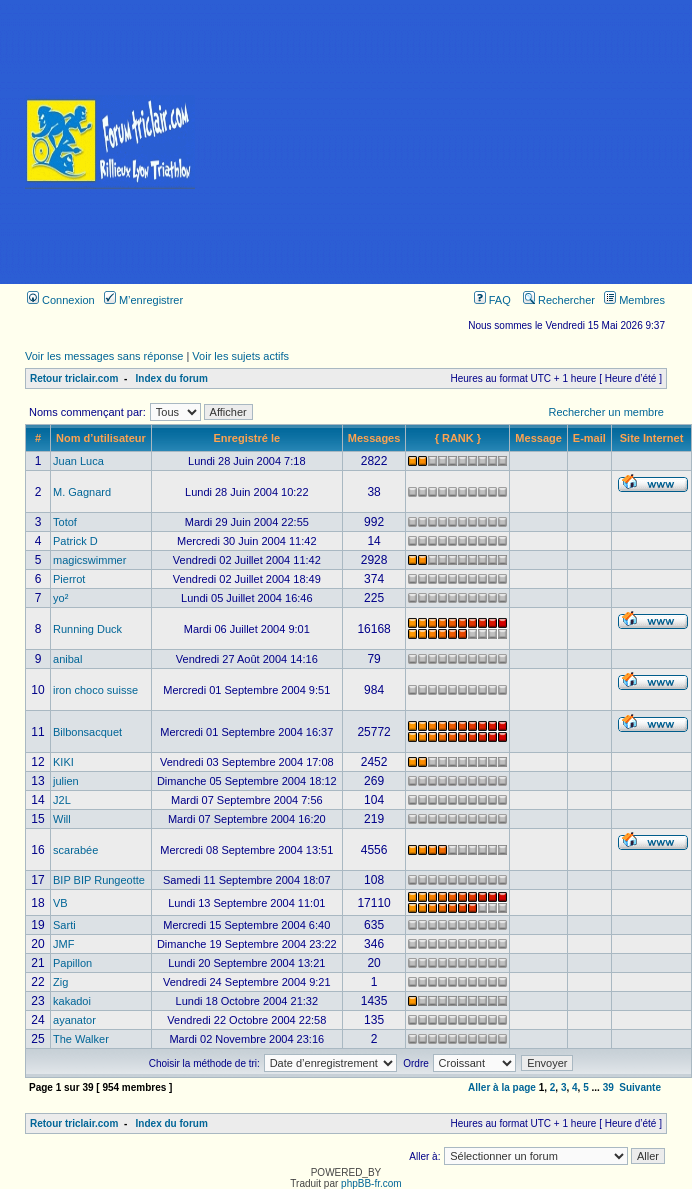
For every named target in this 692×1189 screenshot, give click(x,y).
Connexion (61, 300)
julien (66, 781)
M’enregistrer (143, 300)
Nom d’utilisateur (101, 438)
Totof (65, 522)
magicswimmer (89, 560)
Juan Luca (78, 461)
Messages (374, 438)
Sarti (64, 925)
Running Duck (87, 629)
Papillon (72, 963)
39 (608, 1087)
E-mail (589, 438)
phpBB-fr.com (371, 1183)
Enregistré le (246, 438)
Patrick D (75, 541)
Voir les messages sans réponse (104, 356)
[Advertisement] (456, 142)
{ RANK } (458, 438)
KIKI (63, 762)
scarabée (75, 850)
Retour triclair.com (74, 378)
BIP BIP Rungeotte (99, 880)
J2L (62, 800)
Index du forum (172, 378)
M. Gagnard (82, 492)
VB (60, 903)
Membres (634, 300)
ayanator (74, 1020)
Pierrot (69, 579)
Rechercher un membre (606, 412)
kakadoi (72, 1001)
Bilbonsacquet (87, 732)
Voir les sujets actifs (240, 356)
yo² (60, 598)
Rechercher (559, 300)
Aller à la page (502, 1087)
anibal (67, 659)
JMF (63, 944)
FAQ (492, 300)
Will (62, 819)
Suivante (640, 1087)
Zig (60, 982)
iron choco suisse (95, 690)
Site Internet (652, 438)
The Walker (81, 1039)
